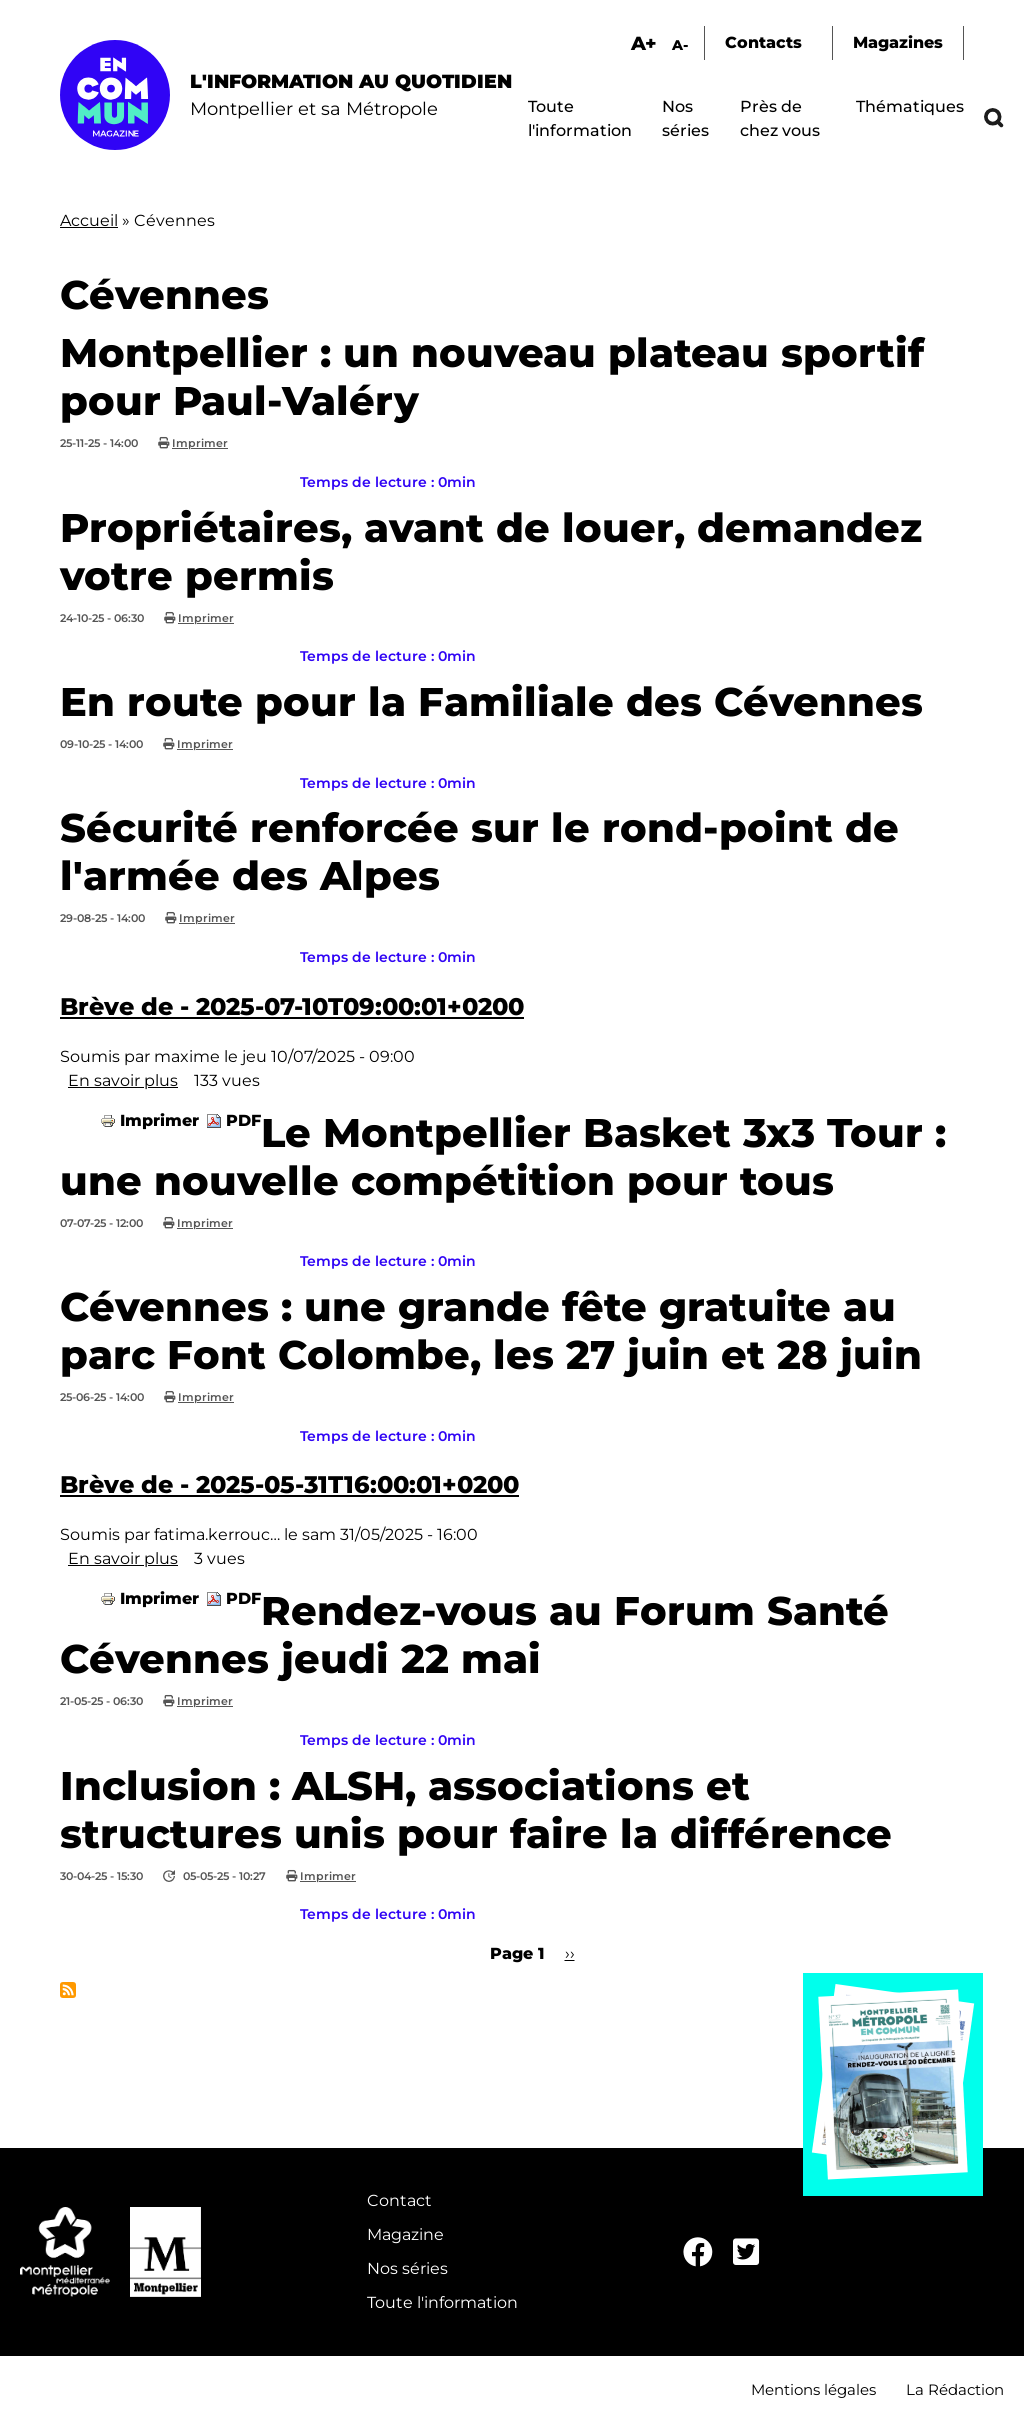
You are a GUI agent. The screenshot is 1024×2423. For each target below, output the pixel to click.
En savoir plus (123, 1080)
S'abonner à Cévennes (68, 1990)
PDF (243, 1120)
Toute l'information (442, 2302)
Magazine (405, 2234)
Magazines (898, 42)
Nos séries (407, 2268)
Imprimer (200, 443)
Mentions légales (813, 2389)
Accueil (89, 220)
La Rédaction (955, 2389)
